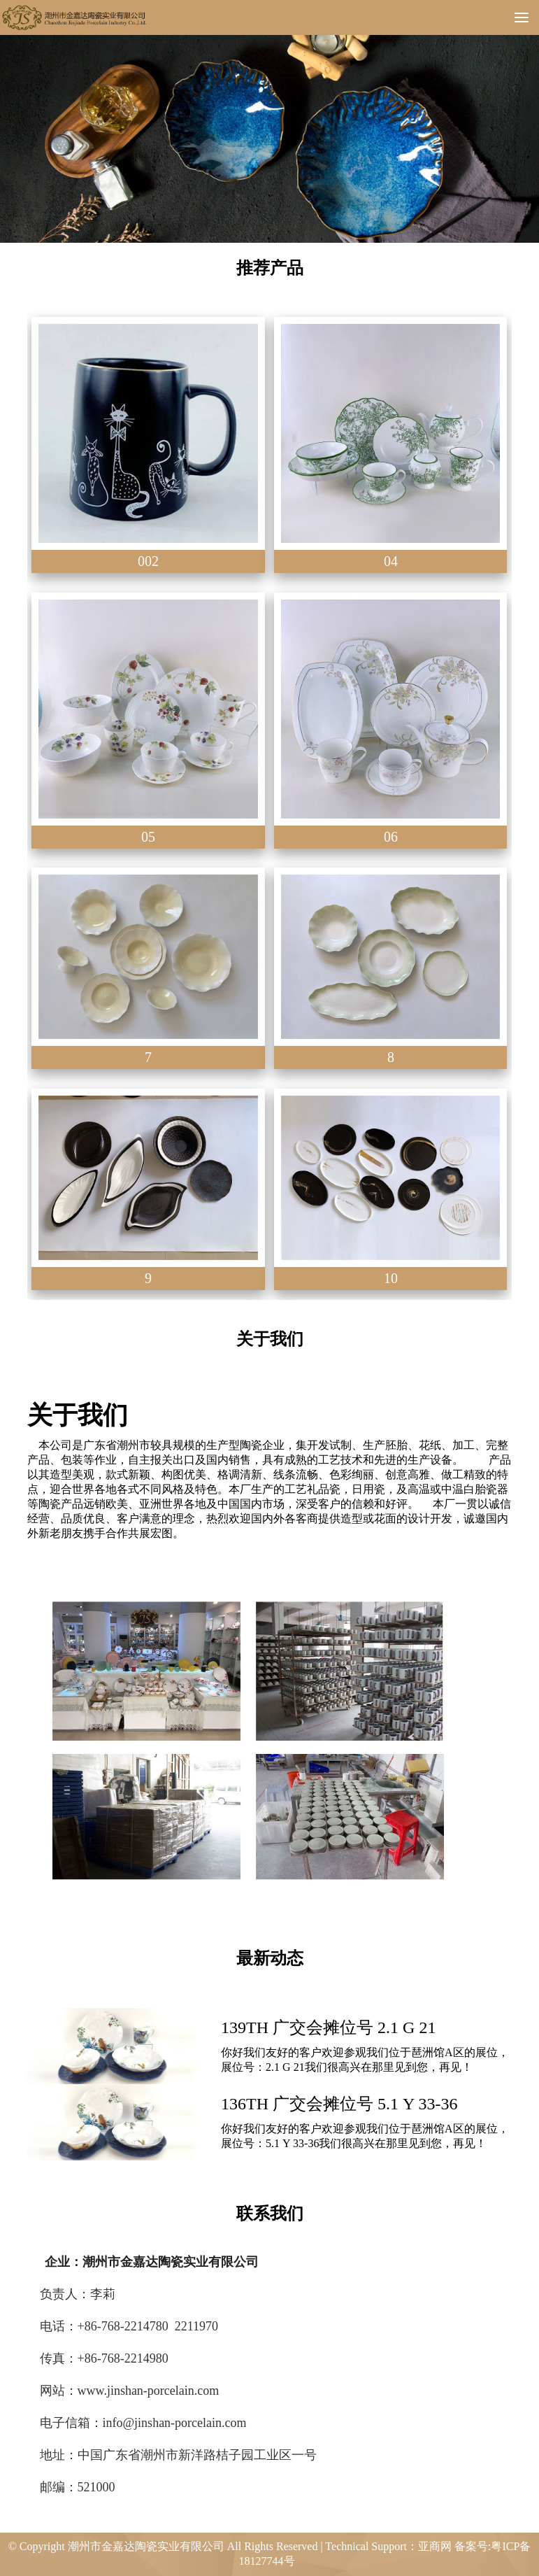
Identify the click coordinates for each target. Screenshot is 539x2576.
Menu (527, 17)
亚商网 (435, 2546)
